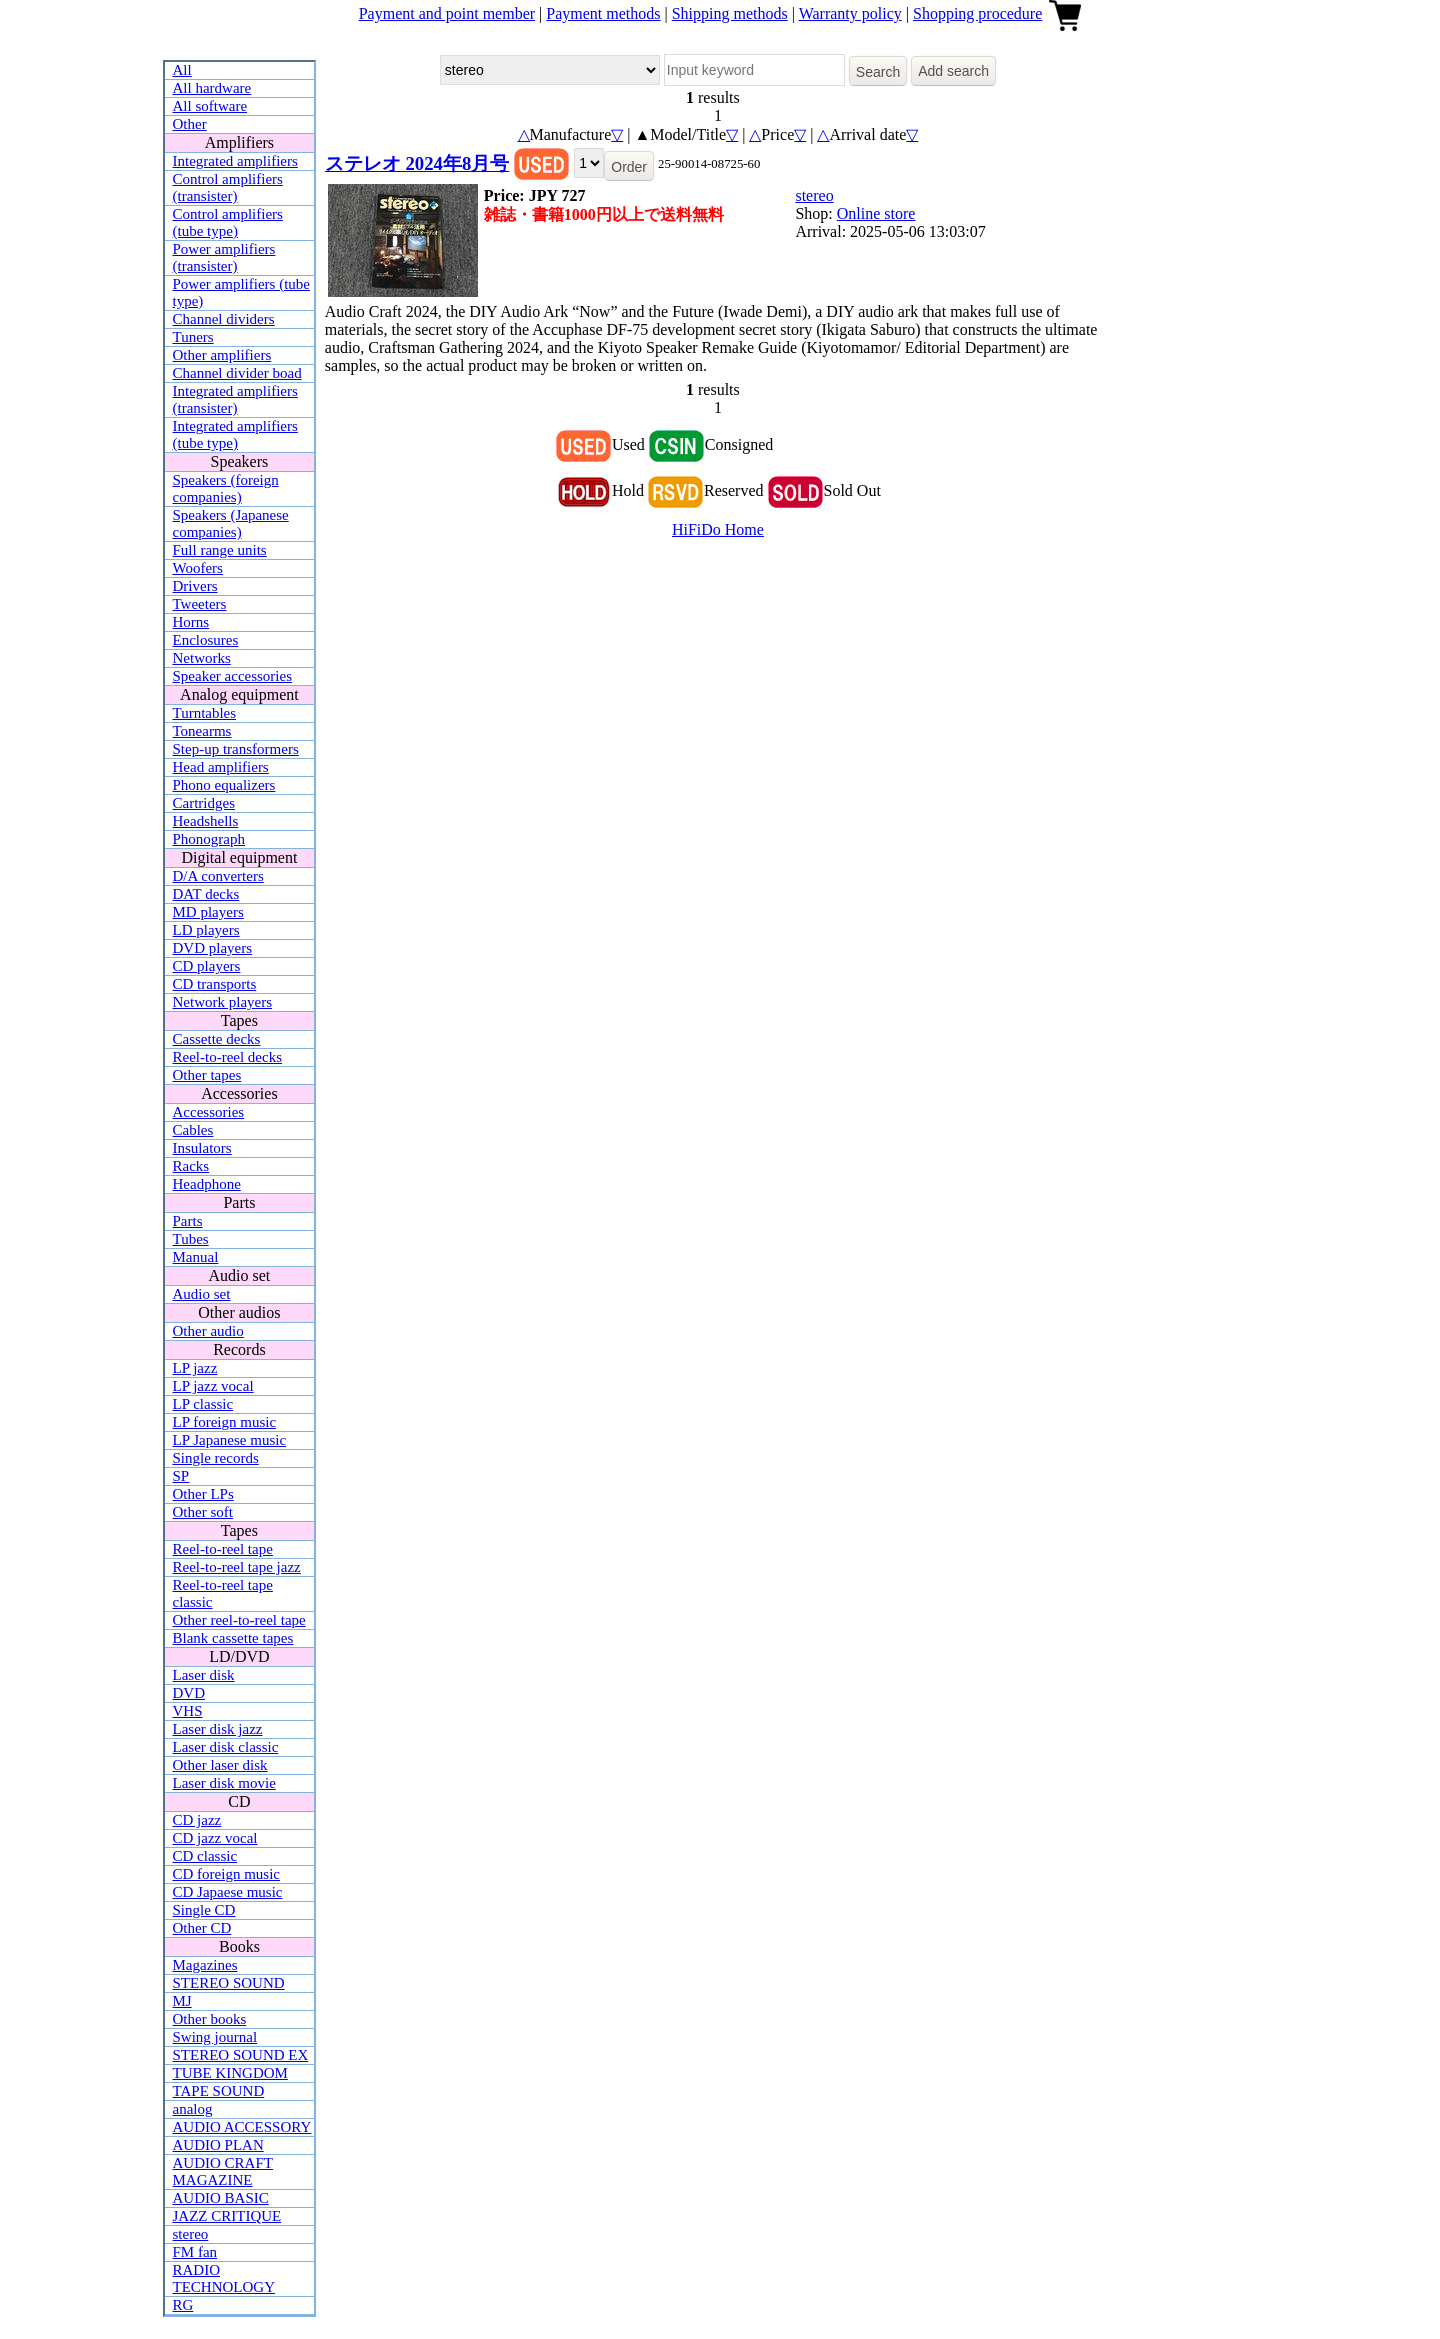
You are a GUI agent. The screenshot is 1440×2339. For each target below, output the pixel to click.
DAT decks (206, 894)
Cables (193, 1130)
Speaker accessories (233, 676)
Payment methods (603, 13)
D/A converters (218, 876)
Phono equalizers (224, 785)
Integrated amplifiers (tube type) (235, 434)
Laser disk (204, 1675)
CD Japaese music (228, 1892)
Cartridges (204, 803)
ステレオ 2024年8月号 (417, 163)
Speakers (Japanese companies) (231, 523)
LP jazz (195, 1368)
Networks (202, 658)
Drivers (195, 586)
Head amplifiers (221, 767)
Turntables (205, 713)
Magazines (205, 1965)
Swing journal (215, 2037)
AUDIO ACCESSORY (242, 2127)
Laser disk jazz (218, 1729)
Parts (188, 1221)
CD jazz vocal (215, 1838)
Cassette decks (217, 1039)
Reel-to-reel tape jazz (237, 1567)
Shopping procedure (977, 13)
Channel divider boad (237, 373)
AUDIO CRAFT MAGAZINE (223, 2171)
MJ (182, 2001)
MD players (208, 912)
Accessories (209, 1112)
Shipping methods (730, 13)
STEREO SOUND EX (241, 2055)
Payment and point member (447, 13)
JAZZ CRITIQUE (227, 2216)
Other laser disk (220, 1765)
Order (629, 167)
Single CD (204, 1910)
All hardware (212, 88)
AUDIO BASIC (221, 2198)
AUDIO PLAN (218, 2145)
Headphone (207, 1184)
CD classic (205, 1856)
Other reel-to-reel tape (239, 1620)
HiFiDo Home (718, 529)
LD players (206, 930)
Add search (953, 71)
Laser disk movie (224, 1783)
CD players (207, 966)
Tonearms (202, 731)
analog (193, 2109)
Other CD (202, 1928)
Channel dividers (224, 319)
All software (210, 106)
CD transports (215, 984)
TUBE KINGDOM (230, 2073)
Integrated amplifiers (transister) (235, 399)
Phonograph (209, 839)
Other (190, 124)
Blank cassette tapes (233, 1638)
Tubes (191, 1239)
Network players (223, 1002)
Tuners (193, 337)
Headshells (206, 821)
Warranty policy (850, 13)
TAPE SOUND (219, 2091)
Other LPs (203, 1494)
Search (878, 72)
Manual (196, 1257)
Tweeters (200, 604)
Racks (191, 1166)
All (182, 70)
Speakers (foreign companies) (226, 488)
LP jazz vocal (213, 1386)
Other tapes (207, 1075)
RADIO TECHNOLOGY (224, 2278)
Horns (191, 622)
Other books (210, 2019)
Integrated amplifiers (235, 161)
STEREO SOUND (229, 1983)
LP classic (203, 1404)
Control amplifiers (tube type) (228, 222)
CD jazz (197, 1820)
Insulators (202, 1148)
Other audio (208, 1331)
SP (181, 1476)
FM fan (195, 2252)
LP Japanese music (230, 1440)
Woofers (198, 568)
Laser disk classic (226, 1747)
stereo (191, 2234)
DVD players (213, 948)
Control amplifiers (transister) (228, 187)
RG (183, 2305)
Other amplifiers (222, 355)
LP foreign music (225, 1422)
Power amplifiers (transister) (224, 257)
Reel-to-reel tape (223, 1549)
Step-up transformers (236, 749)
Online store (876, 213)
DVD (189, 1693)
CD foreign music (226, 1874)
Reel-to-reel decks (228, 1057)
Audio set (202, 1294)
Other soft (203, 1512)
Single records (216, 1458)
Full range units (220, 550)
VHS (188, 1711)
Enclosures (206, 640)
